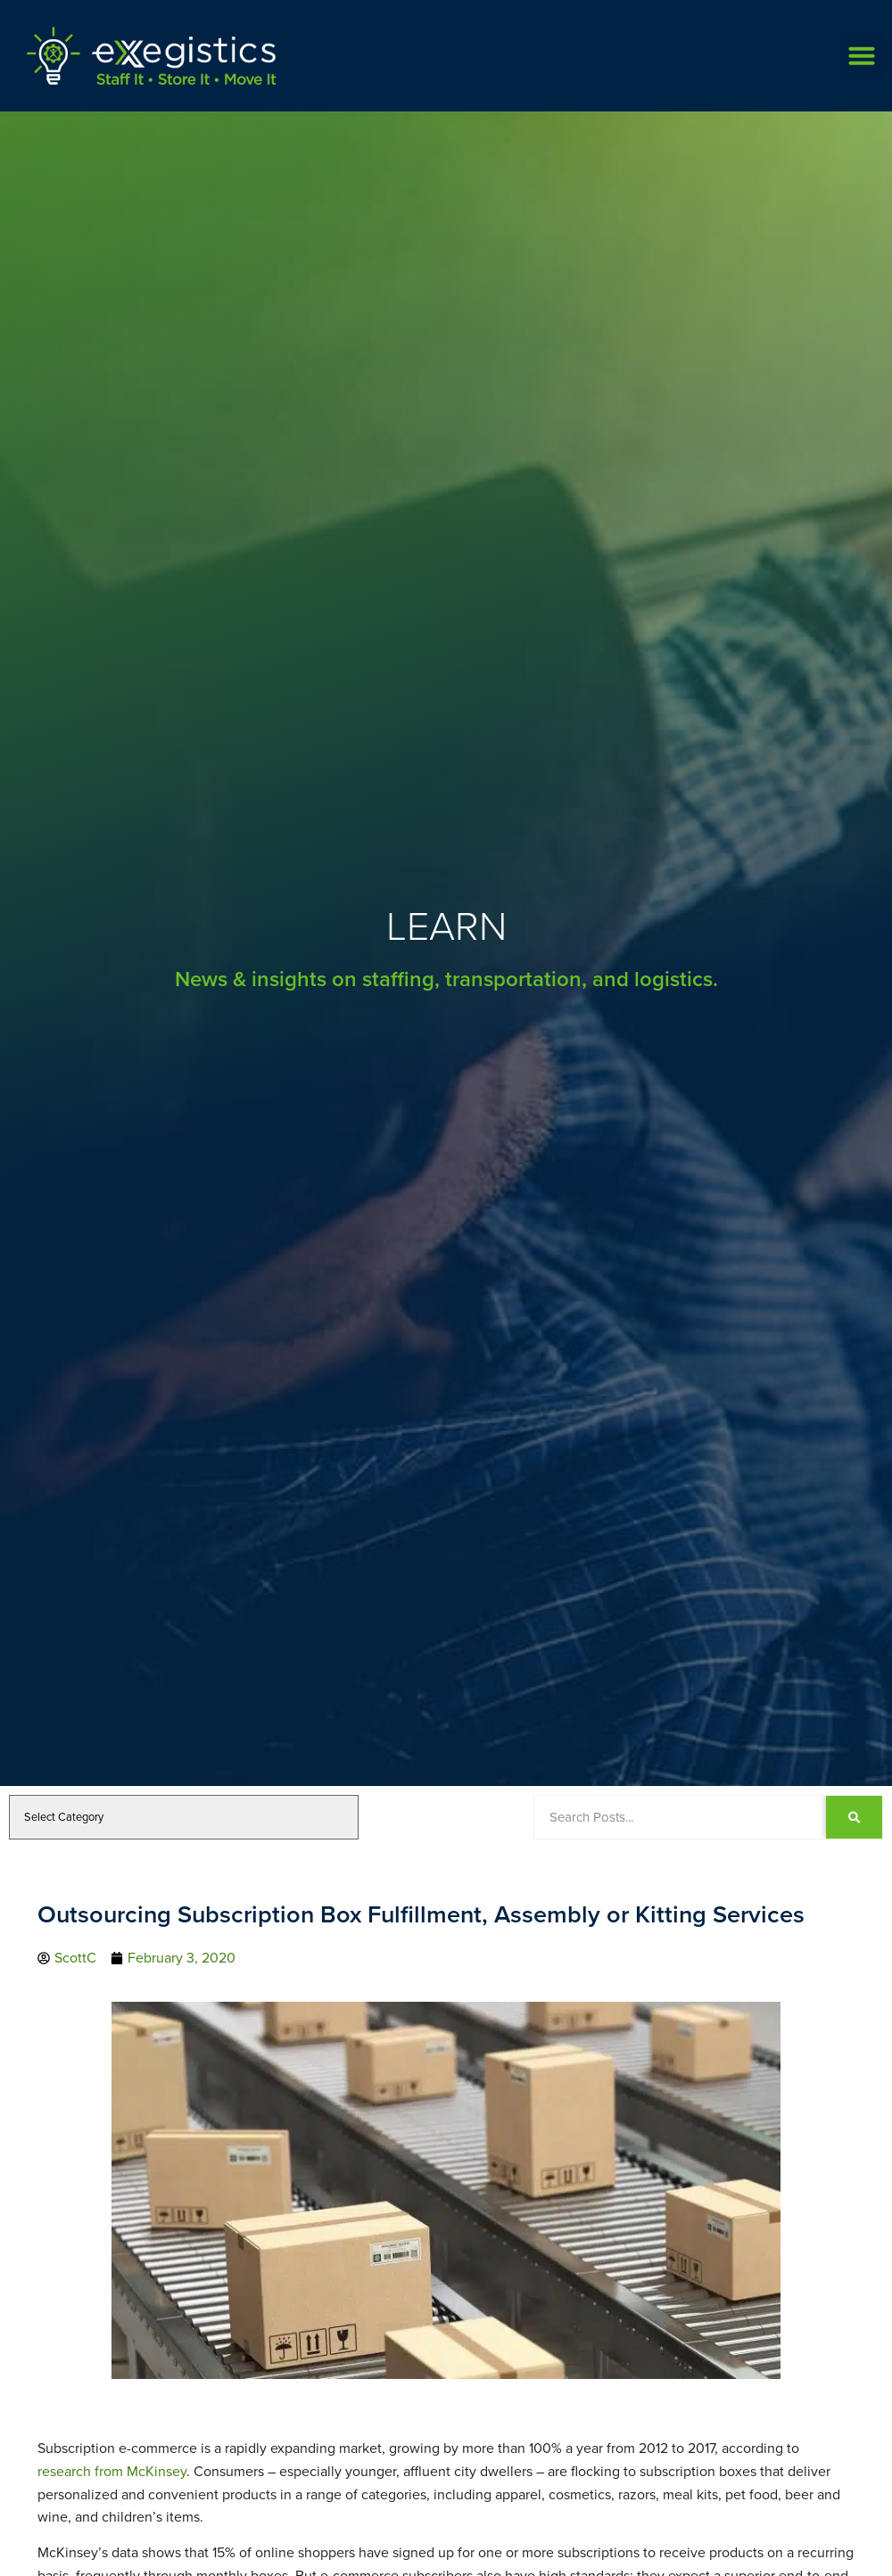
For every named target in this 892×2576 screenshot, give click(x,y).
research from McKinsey (111, 2471)
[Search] (854, 1817)
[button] (861, 55)
